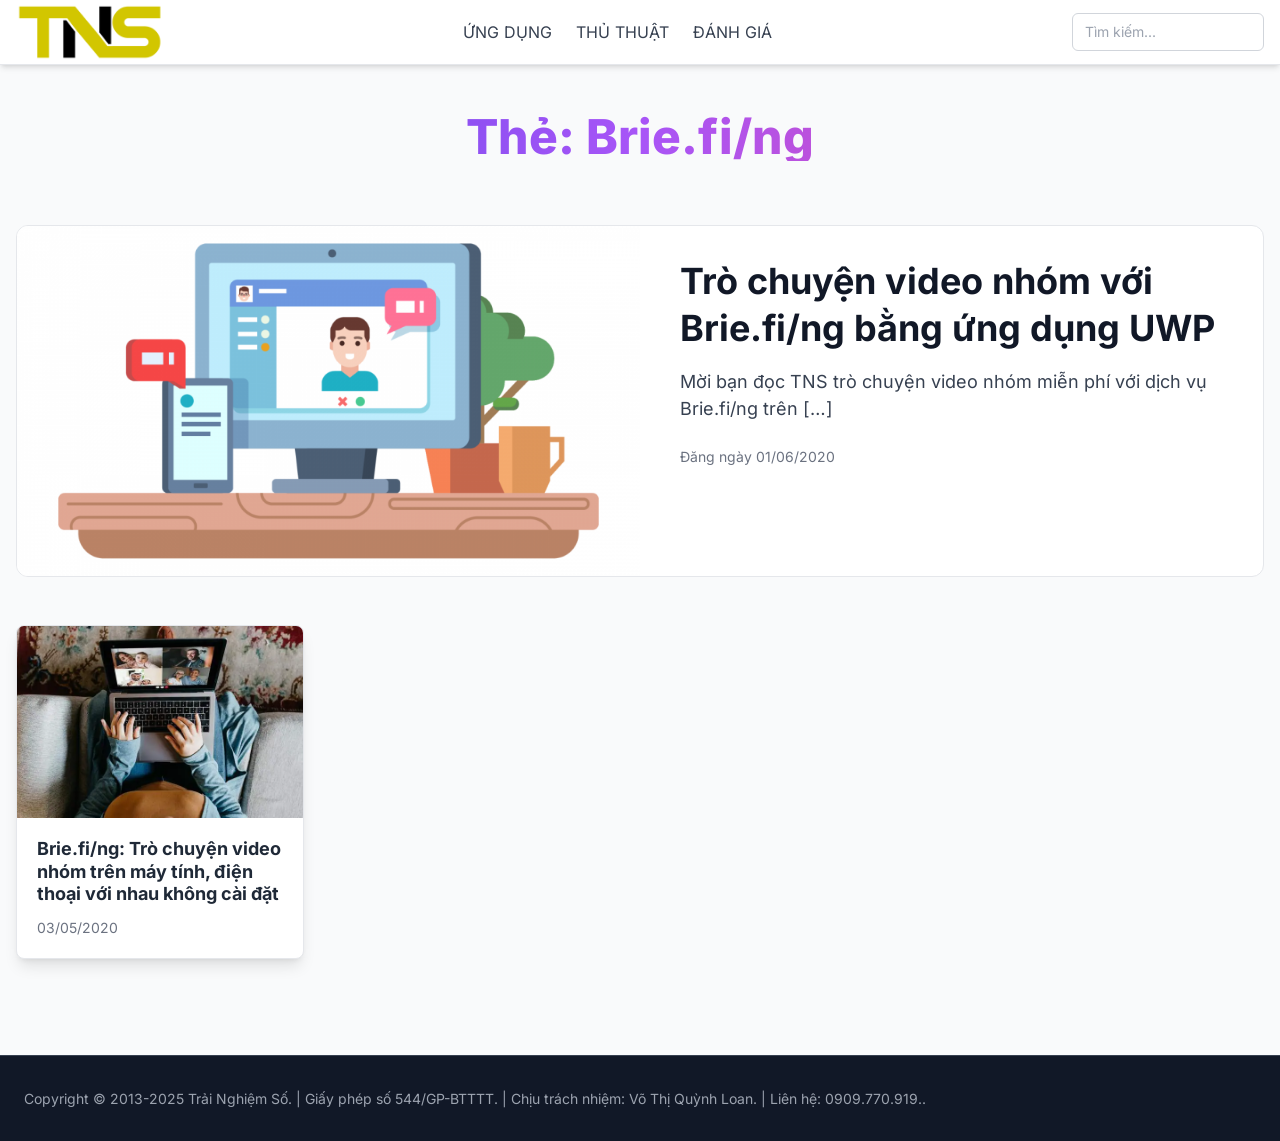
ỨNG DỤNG (507, 32)
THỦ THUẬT (622, 32)
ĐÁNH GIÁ (732, 32)
